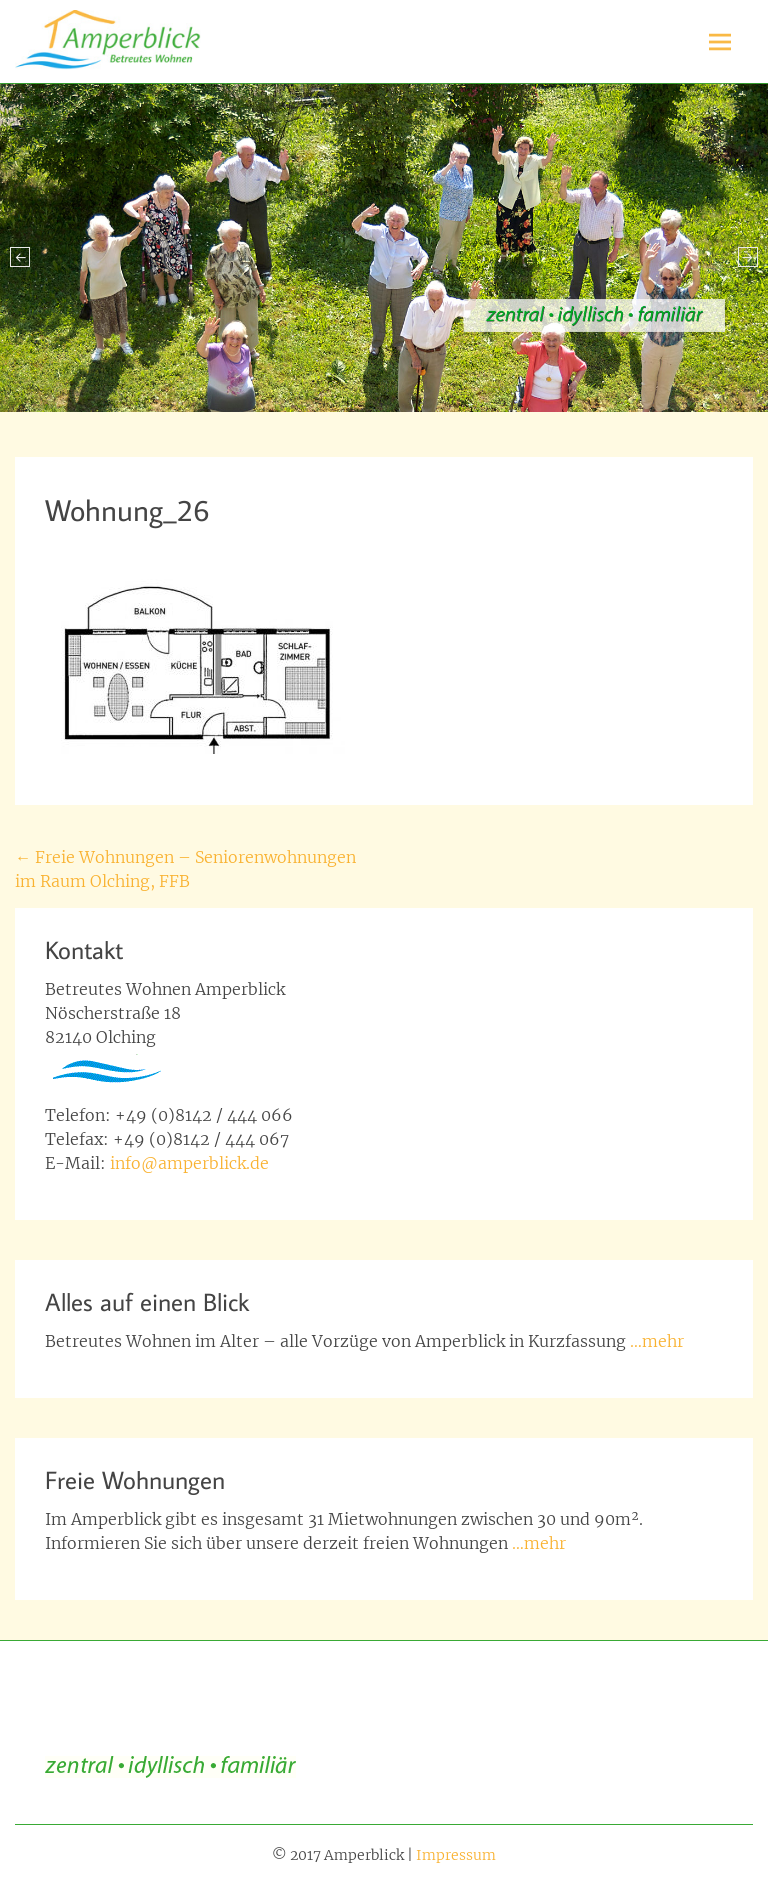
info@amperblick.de (189, 1163)
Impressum (456, 1855)
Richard (267, 545)
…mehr (657, 1341)
